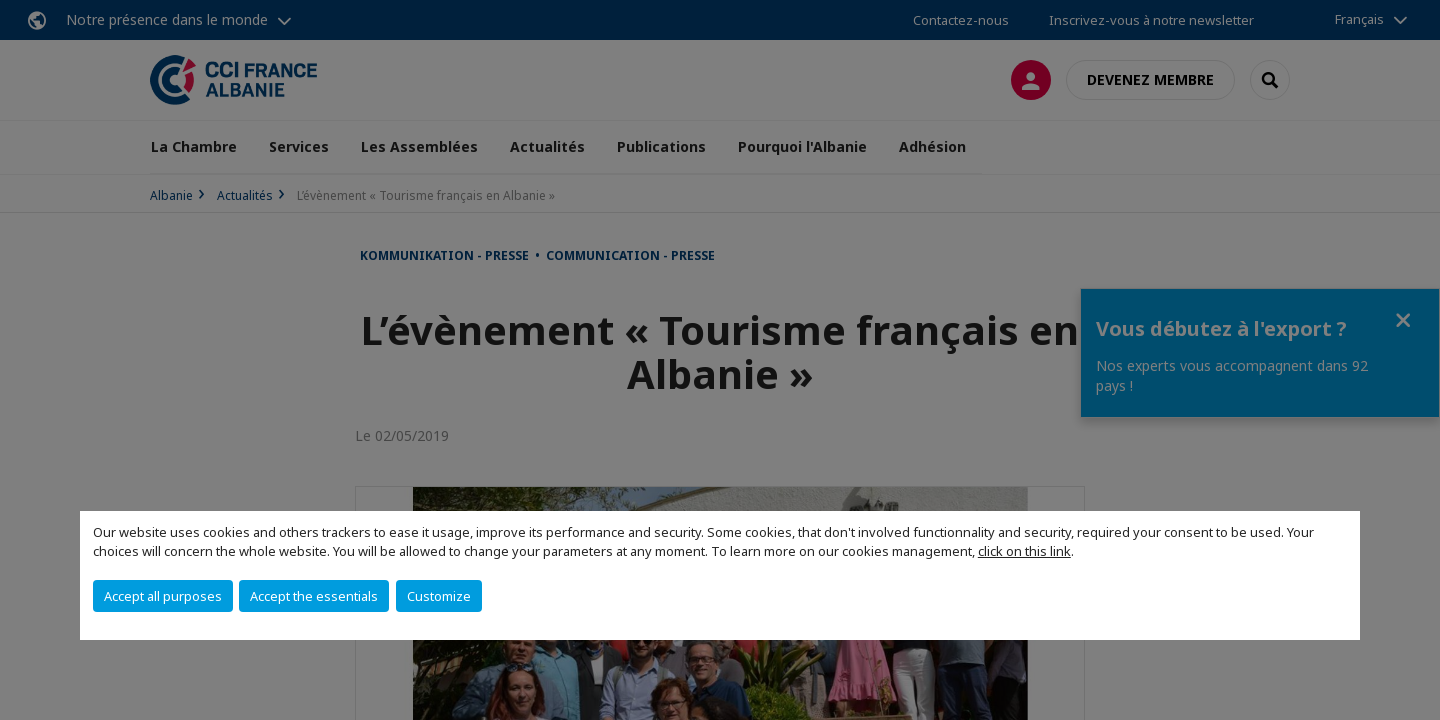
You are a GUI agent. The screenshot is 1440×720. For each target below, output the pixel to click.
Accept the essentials (314, 596)
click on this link (1024, 551)
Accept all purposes (163, 596)
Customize (439, 596)
